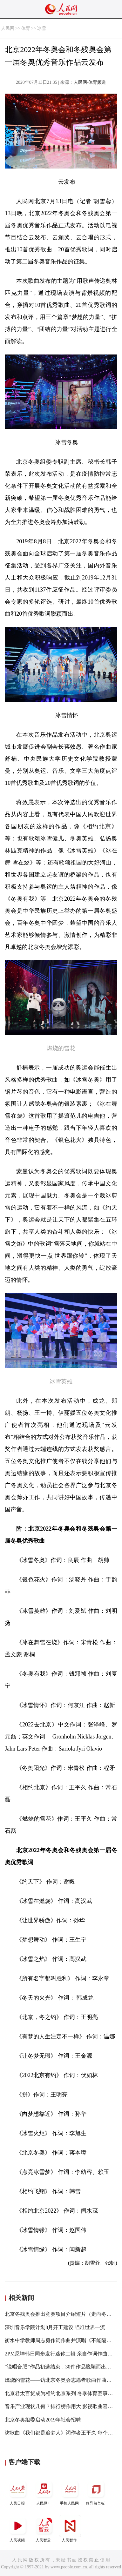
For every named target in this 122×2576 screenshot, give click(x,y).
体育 (25, 28)
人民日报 (18, 2492)
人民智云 (44, 2528)
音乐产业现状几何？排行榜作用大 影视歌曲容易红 (61, 2406)
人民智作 (70, 2528)
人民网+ (44, 2492)
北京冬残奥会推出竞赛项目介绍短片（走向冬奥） (61, 2314)
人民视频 (18, 2528)
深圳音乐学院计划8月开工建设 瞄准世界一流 (55, 2327)
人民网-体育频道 (90, 82)
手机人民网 (70, 2492)
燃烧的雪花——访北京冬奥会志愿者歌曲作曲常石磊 (63, 2380)
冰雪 (41, 28)
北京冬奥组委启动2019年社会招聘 (43, 2419)
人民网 (7, 28)
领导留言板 (96, 2492)
